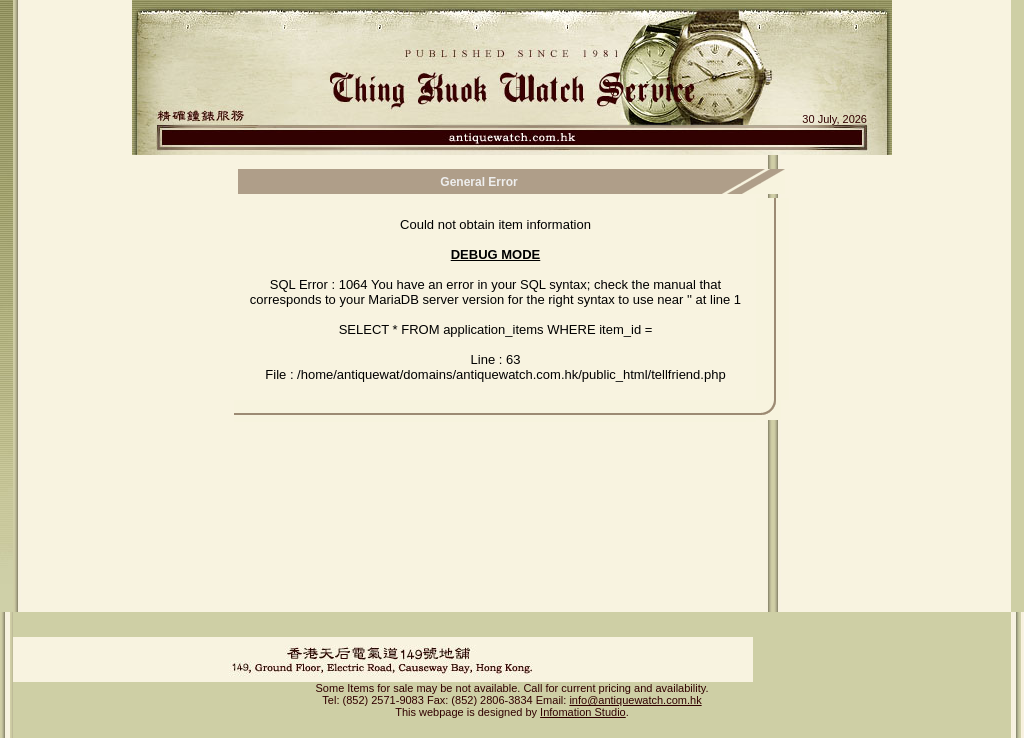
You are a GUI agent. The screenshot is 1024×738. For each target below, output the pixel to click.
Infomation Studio (583, 695)
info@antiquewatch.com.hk (635, 683)
